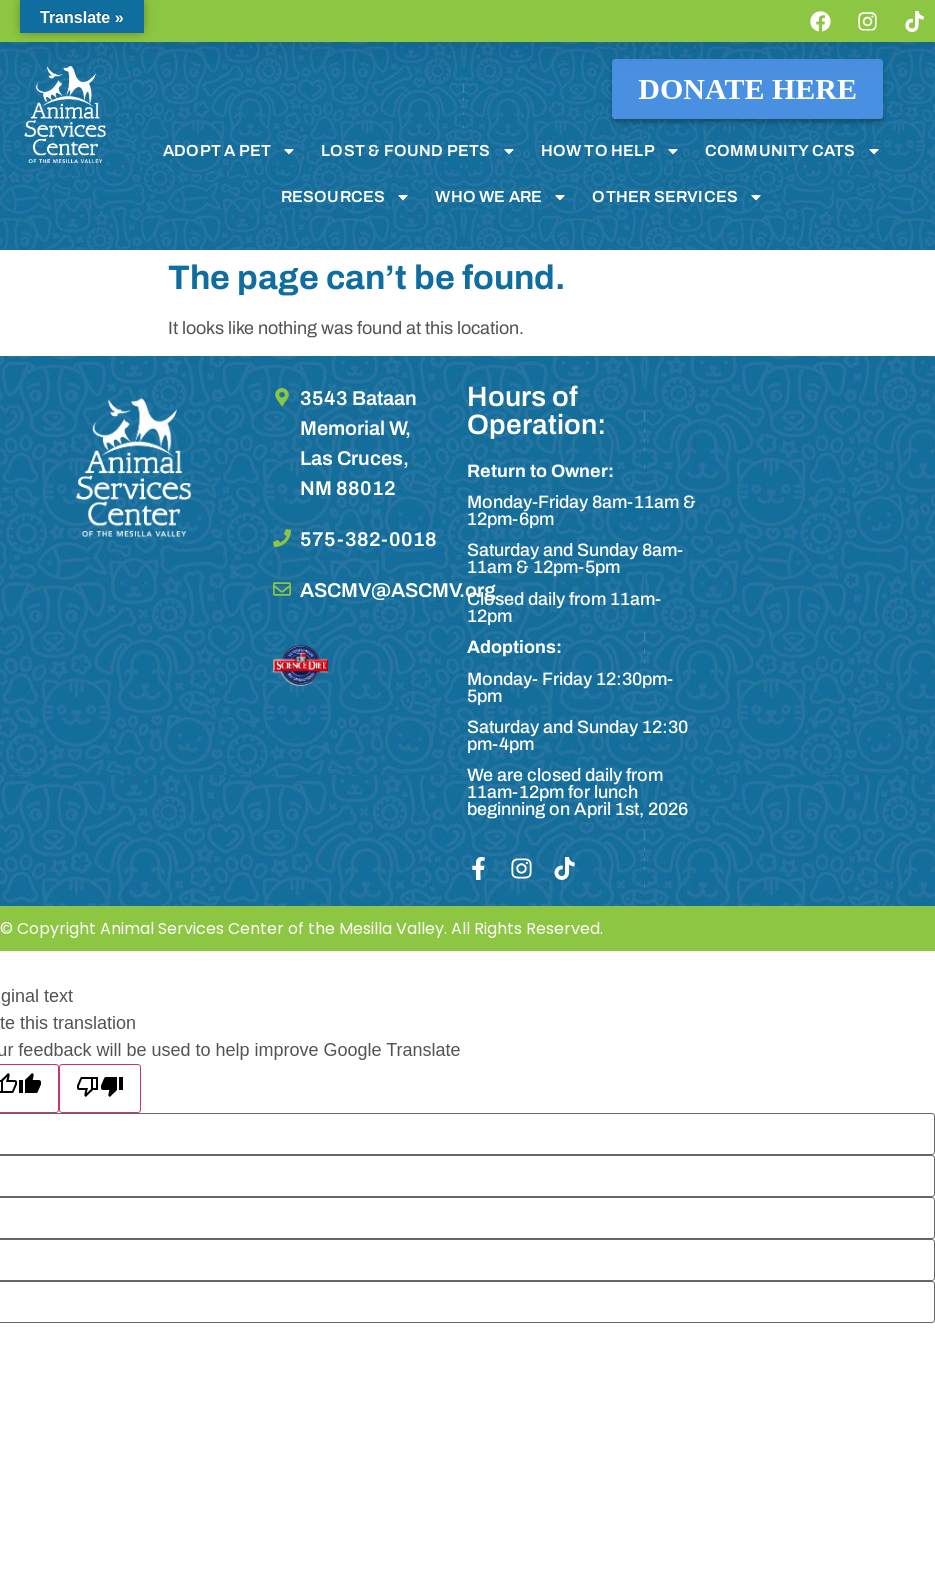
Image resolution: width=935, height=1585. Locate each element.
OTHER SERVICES (678, 197)
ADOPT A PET (230, 151)
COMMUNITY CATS (793, 151)
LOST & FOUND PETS (418, 151)
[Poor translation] (100, 1088)
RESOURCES (346, 197)
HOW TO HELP (611, 151)
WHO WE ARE (501, 197)
